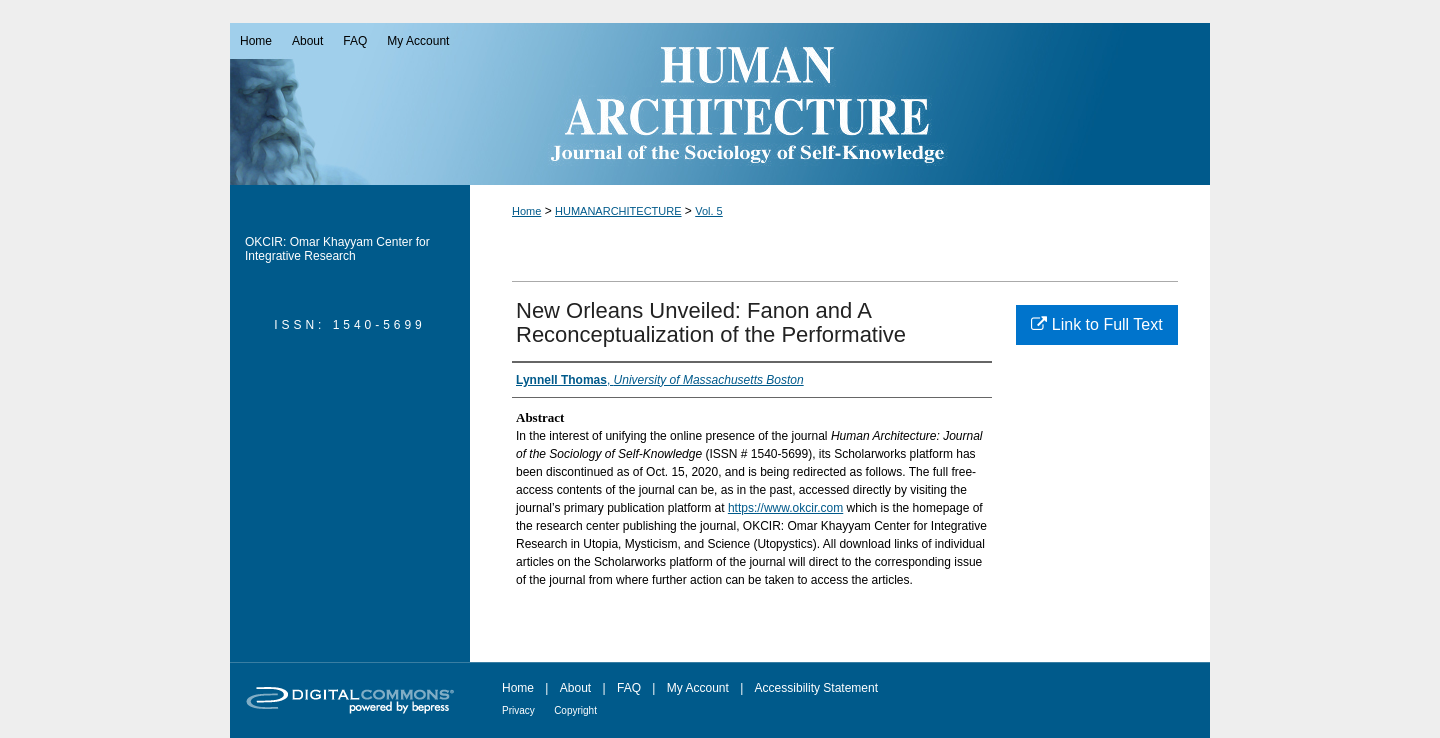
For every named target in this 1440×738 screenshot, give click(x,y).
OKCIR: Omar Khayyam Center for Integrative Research (337, 249)
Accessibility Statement (816, 688)
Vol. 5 (709, 211)
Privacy (518, 710)
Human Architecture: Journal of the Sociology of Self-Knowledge (720, 104)
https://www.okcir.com (785, 508)
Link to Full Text (1096, 324)
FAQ (629, 688)
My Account (698, 688)
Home (526, 211)
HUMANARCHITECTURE (618, 211)
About (575, 688)
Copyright (575, 710)
